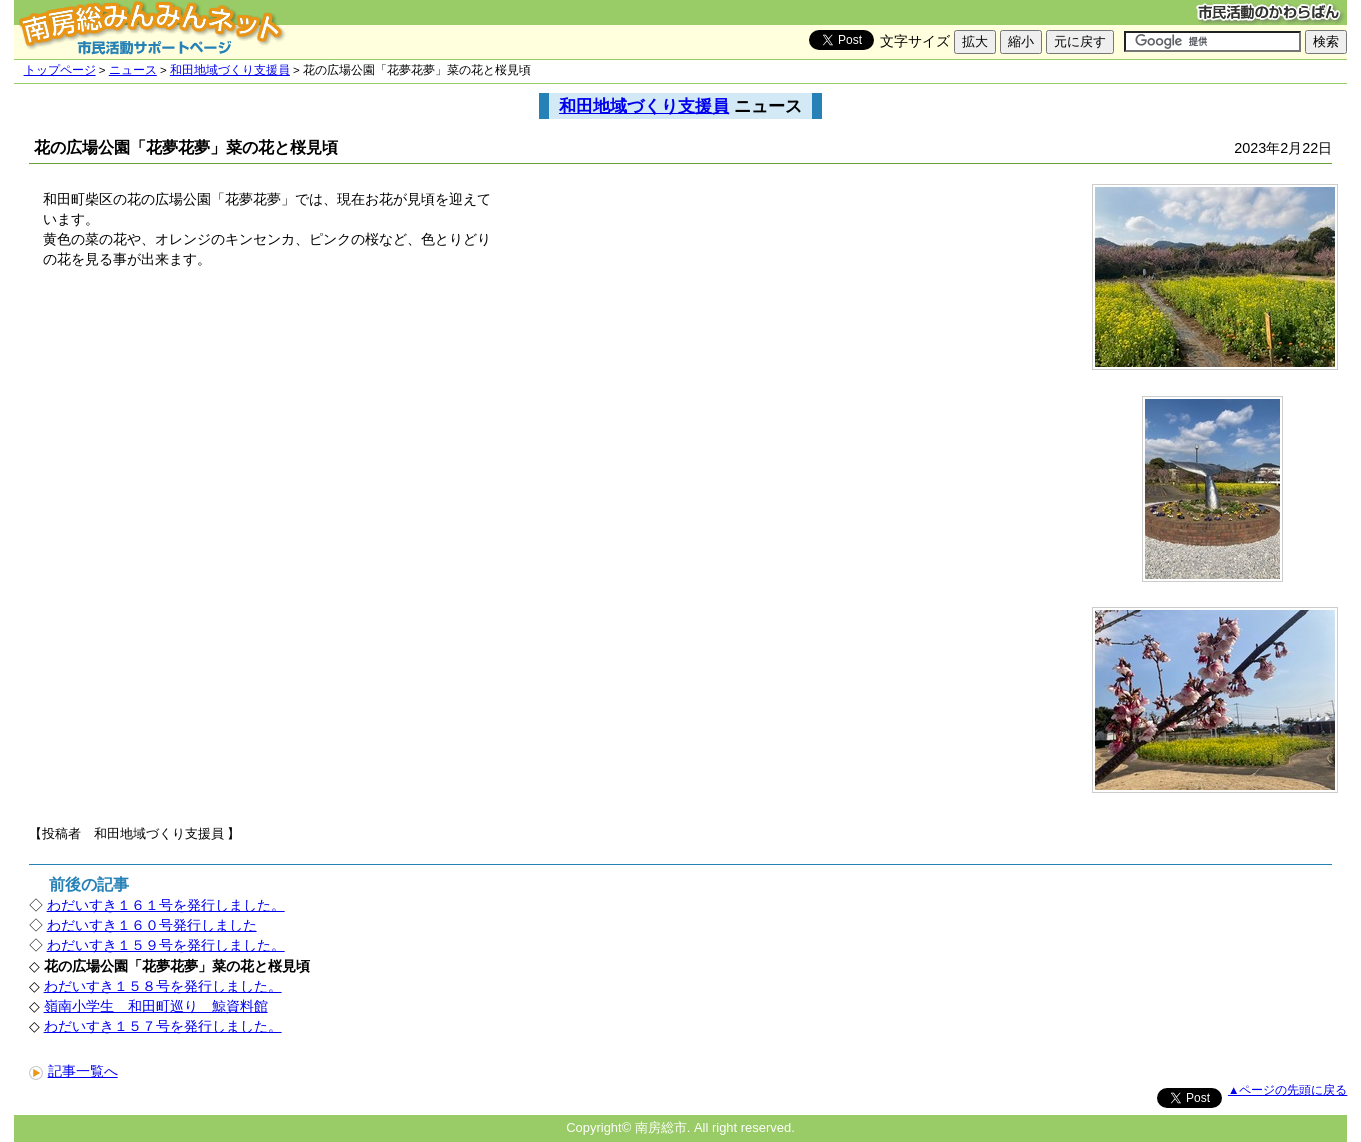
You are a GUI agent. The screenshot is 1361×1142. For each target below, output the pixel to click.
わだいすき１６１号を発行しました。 (166, 905)
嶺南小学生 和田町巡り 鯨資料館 (156, 1006)
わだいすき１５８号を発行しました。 (163, 986)
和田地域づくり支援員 (230, 70)
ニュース (133, 70)
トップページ (60, 70)
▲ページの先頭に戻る (1287, 1090)
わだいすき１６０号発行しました (152, 925)
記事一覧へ (73, 1071)
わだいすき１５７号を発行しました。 (163, 1026)
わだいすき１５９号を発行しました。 (166, 945)
